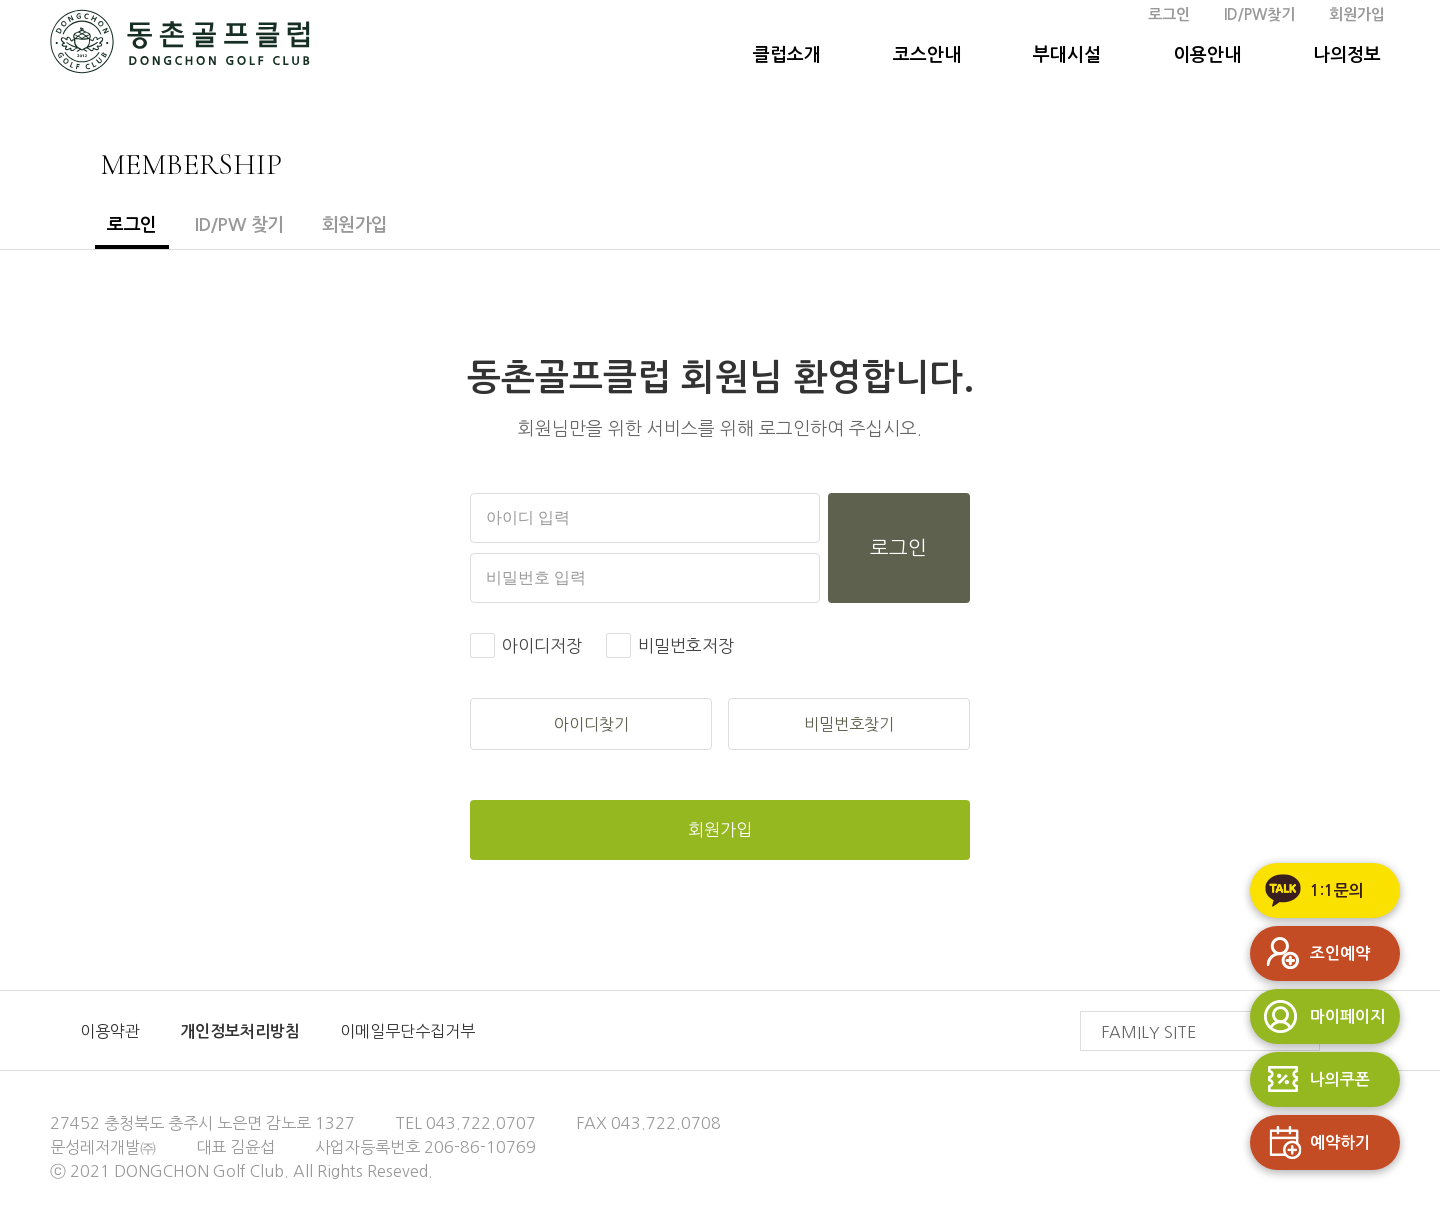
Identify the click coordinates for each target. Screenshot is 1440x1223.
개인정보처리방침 (240, 1031)
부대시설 (1067, 55)
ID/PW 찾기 (239, 225)
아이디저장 (542, 645)
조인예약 (1310, 953)
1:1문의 (1307, 890)
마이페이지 (1317, 1016)
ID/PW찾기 (1259, 14)
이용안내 (1207, 55)
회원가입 (1357, 14)
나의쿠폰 (1310, 1079)
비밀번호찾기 (849, 724)
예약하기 (1310, 1142)
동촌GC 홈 (180, 46)
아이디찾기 (591, 724)
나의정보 (1347, 55)
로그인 (1169, 14)
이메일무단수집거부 (407, 1031)
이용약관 (110, 1031)
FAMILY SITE (1210, 1012)
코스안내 (927, 55)
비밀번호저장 (686, 645)
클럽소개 (787, 55)
